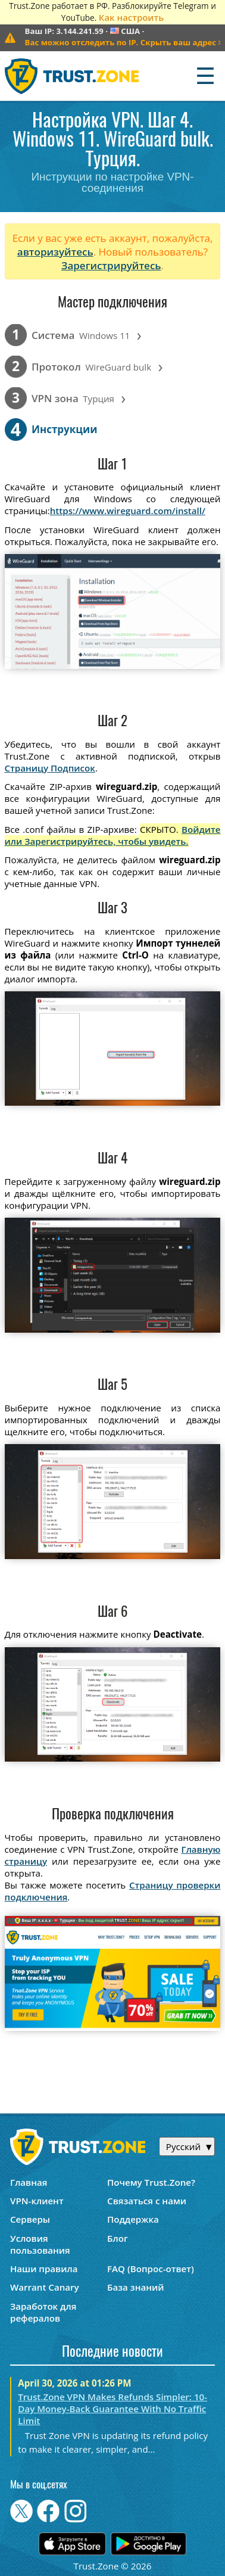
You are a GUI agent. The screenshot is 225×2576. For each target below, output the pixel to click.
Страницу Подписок (50, 768)
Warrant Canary (44, 2287)
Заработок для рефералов (43, 2312)
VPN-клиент (37, 2201)
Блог (117, 2238)
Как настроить (131, 17)
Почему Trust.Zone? (151, 2182)
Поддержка (133, 2219)
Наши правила (43, 2269)
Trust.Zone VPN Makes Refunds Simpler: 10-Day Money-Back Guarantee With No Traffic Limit (112, 2408)
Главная (28, 2182)
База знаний (135, 2287)
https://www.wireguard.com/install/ (127, 511)
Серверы (30, 2219)
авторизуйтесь (55, 252)
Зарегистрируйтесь (111, 265)
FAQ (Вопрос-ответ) (150, 2269)
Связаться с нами (146, 2201)
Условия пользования (40, 2244)
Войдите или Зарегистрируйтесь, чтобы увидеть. (113, 835)
